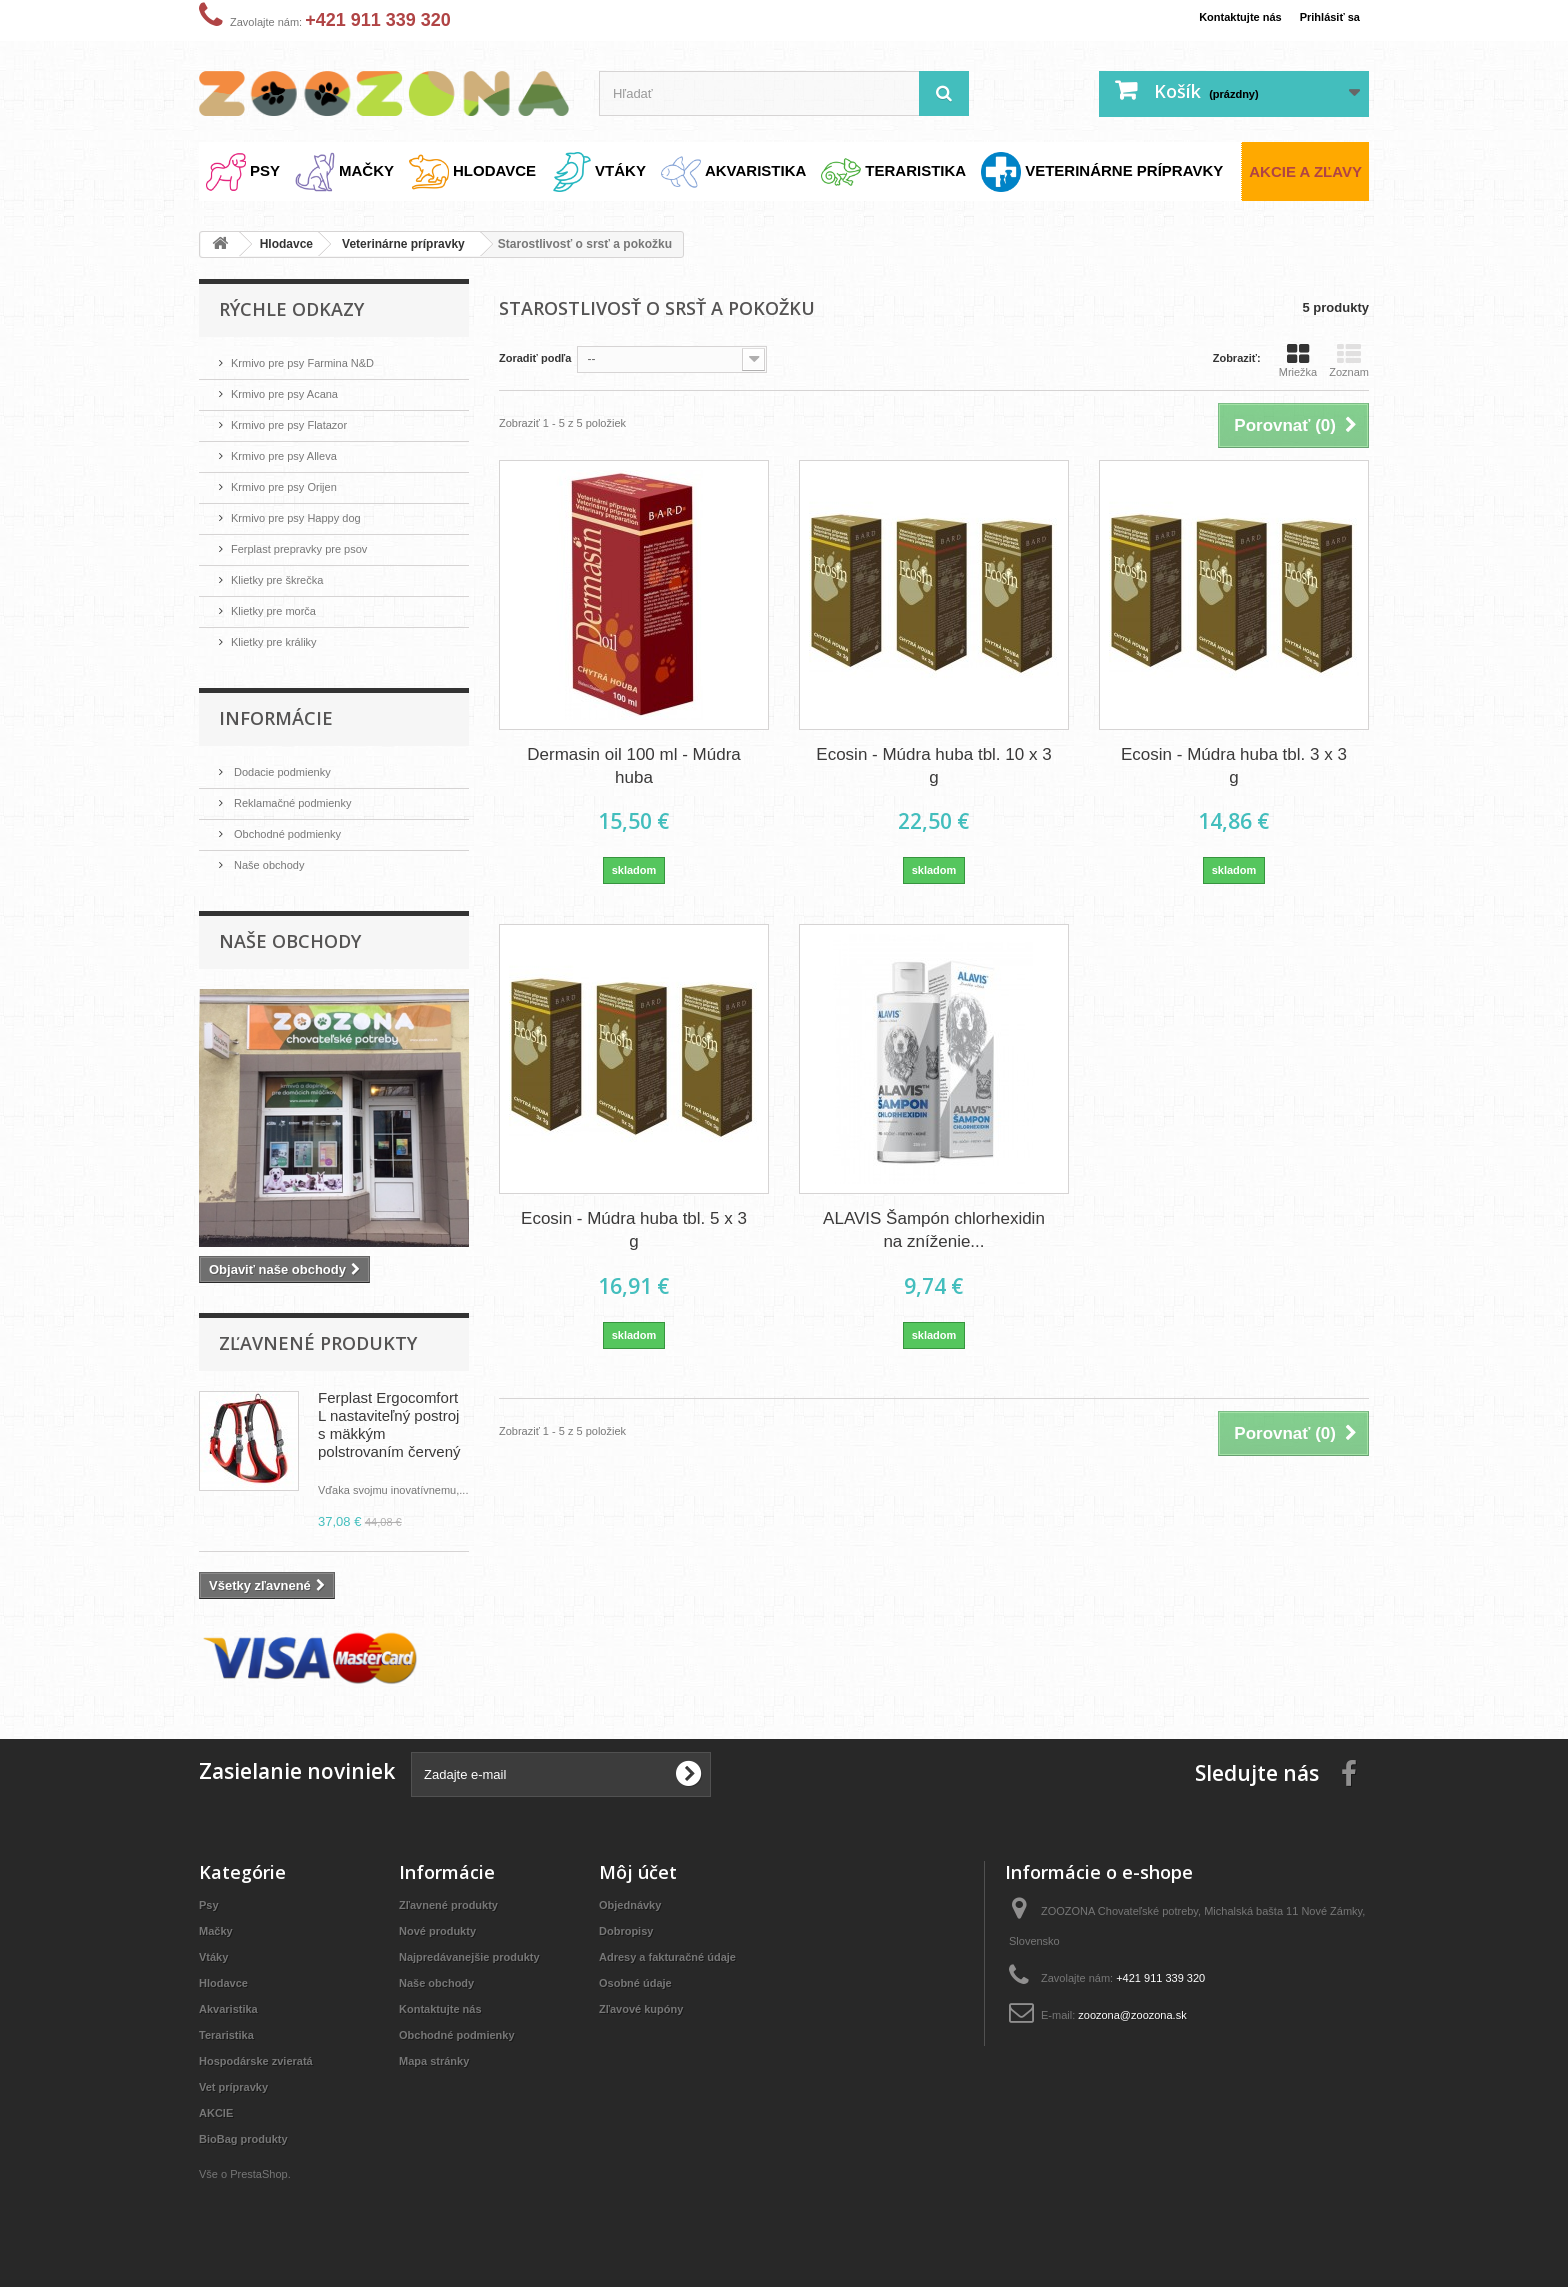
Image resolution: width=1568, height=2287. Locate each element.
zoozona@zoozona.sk (1149, 2018)
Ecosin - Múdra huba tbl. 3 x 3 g (1234, 766)
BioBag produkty (251, 2142)
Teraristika (231, 2038)
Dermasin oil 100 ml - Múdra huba (634, 766)
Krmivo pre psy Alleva (294, 452)
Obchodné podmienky (297, 821)
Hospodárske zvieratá (266, 2064)
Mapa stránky (440, 2064)
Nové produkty (444, 1934)
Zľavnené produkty (318, 1329)
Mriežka (1298, 360)
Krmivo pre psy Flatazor (300, 422)
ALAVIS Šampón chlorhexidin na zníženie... (934, 1229)
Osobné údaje (642, 1986)
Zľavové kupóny (649, 2012)
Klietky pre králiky (282, 632)
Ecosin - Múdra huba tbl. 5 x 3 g (634, 1229)
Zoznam (1349, 360)
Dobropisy (631, 1934)
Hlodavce (228, 1986)
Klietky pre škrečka (286, 572)
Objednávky (636, 1908)
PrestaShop (270, 2177)
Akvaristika (233, 2012)
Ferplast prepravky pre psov (312, 542)
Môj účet (638, 1876)
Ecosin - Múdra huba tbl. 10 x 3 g (933, 766)
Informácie (276, 708)
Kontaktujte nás (1222, 16)
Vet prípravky (240, 2090)
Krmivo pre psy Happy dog (308, 512)
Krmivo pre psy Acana (295, 392)
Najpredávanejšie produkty (482, 1960)
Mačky (219, 1934)
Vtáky (216, 1960)
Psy (210, 1908)
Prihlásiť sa (1324, 16)
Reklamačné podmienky (303, 791)
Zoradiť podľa (542, 357)
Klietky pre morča (282, 602)
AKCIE (219, 2116)
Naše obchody (275, 851)
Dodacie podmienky (291, 761)
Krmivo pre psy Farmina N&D (316, 362)
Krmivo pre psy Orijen (294, 482)
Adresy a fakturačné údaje (680, 1960)
